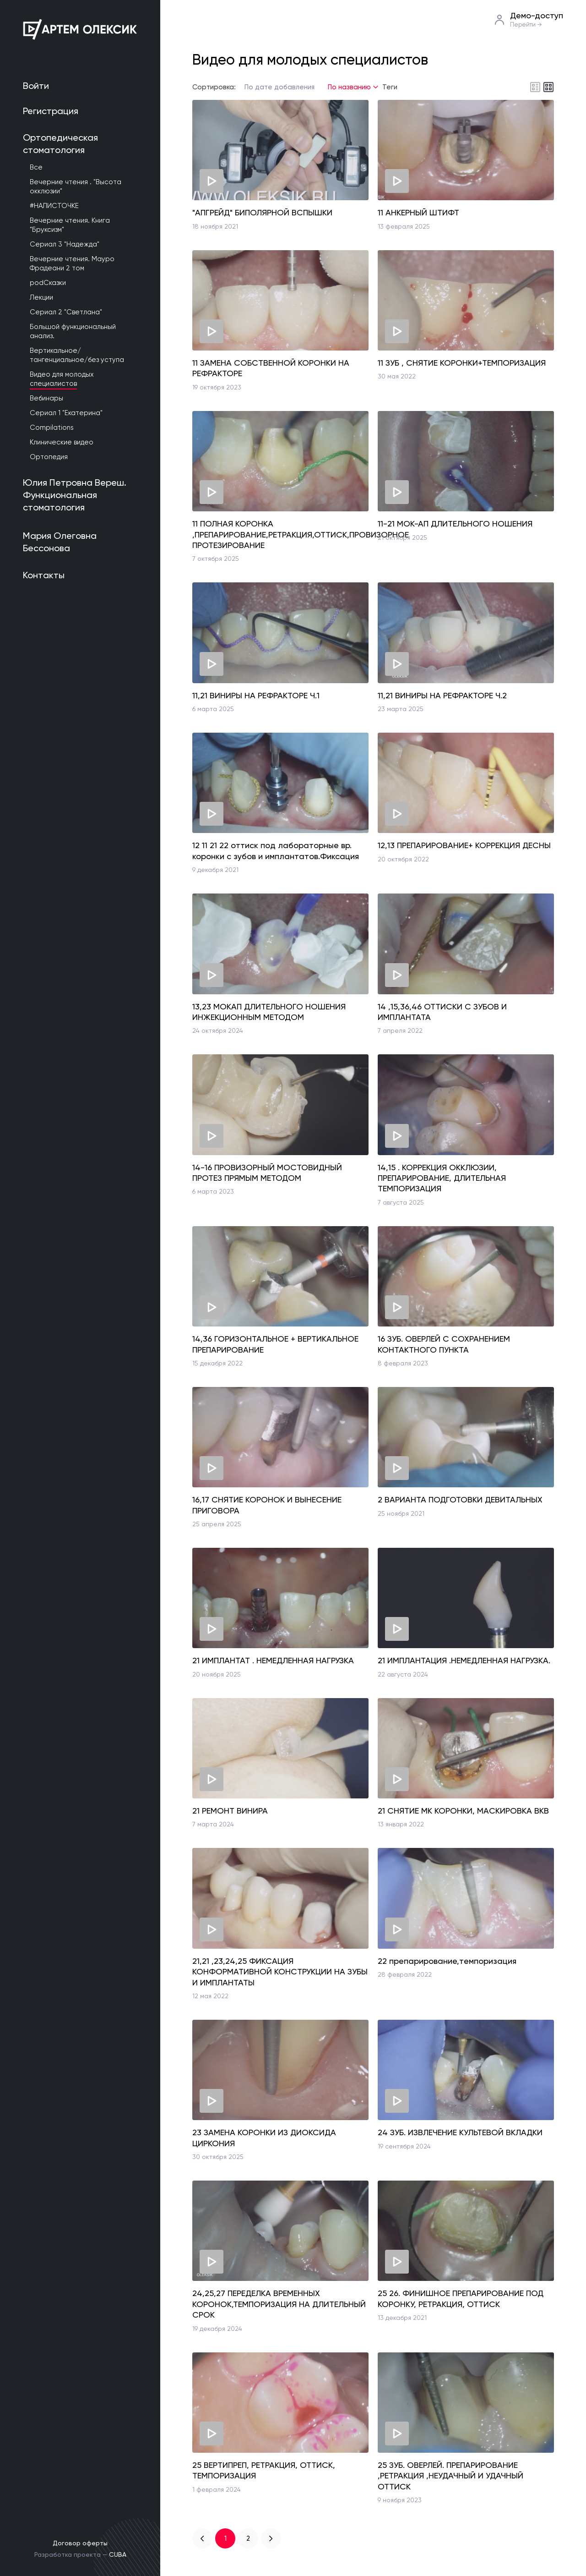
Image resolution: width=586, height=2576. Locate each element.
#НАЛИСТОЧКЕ (54, 206)
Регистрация (50, 110)
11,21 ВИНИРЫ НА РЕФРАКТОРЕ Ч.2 (442, 695)
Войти (36, 85)
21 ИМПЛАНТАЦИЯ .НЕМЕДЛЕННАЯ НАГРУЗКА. (464, 1660)
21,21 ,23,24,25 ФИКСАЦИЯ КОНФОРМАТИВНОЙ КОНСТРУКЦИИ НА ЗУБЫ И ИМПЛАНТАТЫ (280, 1971)
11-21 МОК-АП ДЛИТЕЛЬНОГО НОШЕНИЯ (455, 523)
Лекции (41, 297)
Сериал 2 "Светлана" (66, 312)
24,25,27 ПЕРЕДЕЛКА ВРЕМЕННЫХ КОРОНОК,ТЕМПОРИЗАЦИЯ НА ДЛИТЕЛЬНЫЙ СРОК (279, 2303)
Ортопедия (49, 457)
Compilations (52, 427)
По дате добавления (279, 87)
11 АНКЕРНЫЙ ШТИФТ (418, 212)
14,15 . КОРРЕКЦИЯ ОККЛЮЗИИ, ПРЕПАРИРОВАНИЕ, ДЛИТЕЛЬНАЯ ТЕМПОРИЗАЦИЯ (442, 1178)
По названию (349, 87)
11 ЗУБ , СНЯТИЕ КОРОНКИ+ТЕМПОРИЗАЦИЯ (462, 362)
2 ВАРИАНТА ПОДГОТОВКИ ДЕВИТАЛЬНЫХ (460, 1499)
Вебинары (46, 398)
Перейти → (526, 24)
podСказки (48, 283)
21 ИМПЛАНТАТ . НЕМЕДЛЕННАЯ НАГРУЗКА (273, 1660)
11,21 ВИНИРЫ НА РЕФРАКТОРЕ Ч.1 (256, 695)
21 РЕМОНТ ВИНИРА (230, 1810)
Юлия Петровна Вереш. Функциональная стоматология (74, 495)
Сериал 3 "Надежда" (64, 244)
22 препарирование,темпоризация (447, 1961)
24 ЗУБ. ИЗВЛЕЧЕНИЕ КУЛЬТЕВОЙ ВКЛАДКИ (460, 2132)
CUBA (117, 2554)
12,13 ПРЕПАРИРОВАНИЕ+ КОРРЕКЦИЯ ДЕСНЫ (464, 845)
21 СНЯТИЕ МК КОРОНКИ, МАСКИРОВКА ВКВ (463, 1810)
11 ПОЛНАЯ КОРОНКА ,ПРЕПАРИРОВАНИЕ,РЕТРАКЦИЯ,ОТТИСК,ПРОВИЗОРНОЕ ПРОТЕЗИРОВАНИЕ (300, 534)
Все (36, 167)
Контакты (44, 575)
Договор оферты (80, 2543)
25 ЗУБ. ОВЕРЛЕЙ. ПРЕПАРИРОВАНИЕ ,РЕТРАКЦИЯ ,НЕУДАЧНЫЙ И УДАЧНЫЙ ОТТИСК (450, 2475)
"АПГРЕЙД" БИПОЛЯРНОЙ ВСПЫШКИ (262, 212)
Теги (389, 87)
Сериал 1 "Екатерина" (66, 413)
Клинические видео (61, 442)
